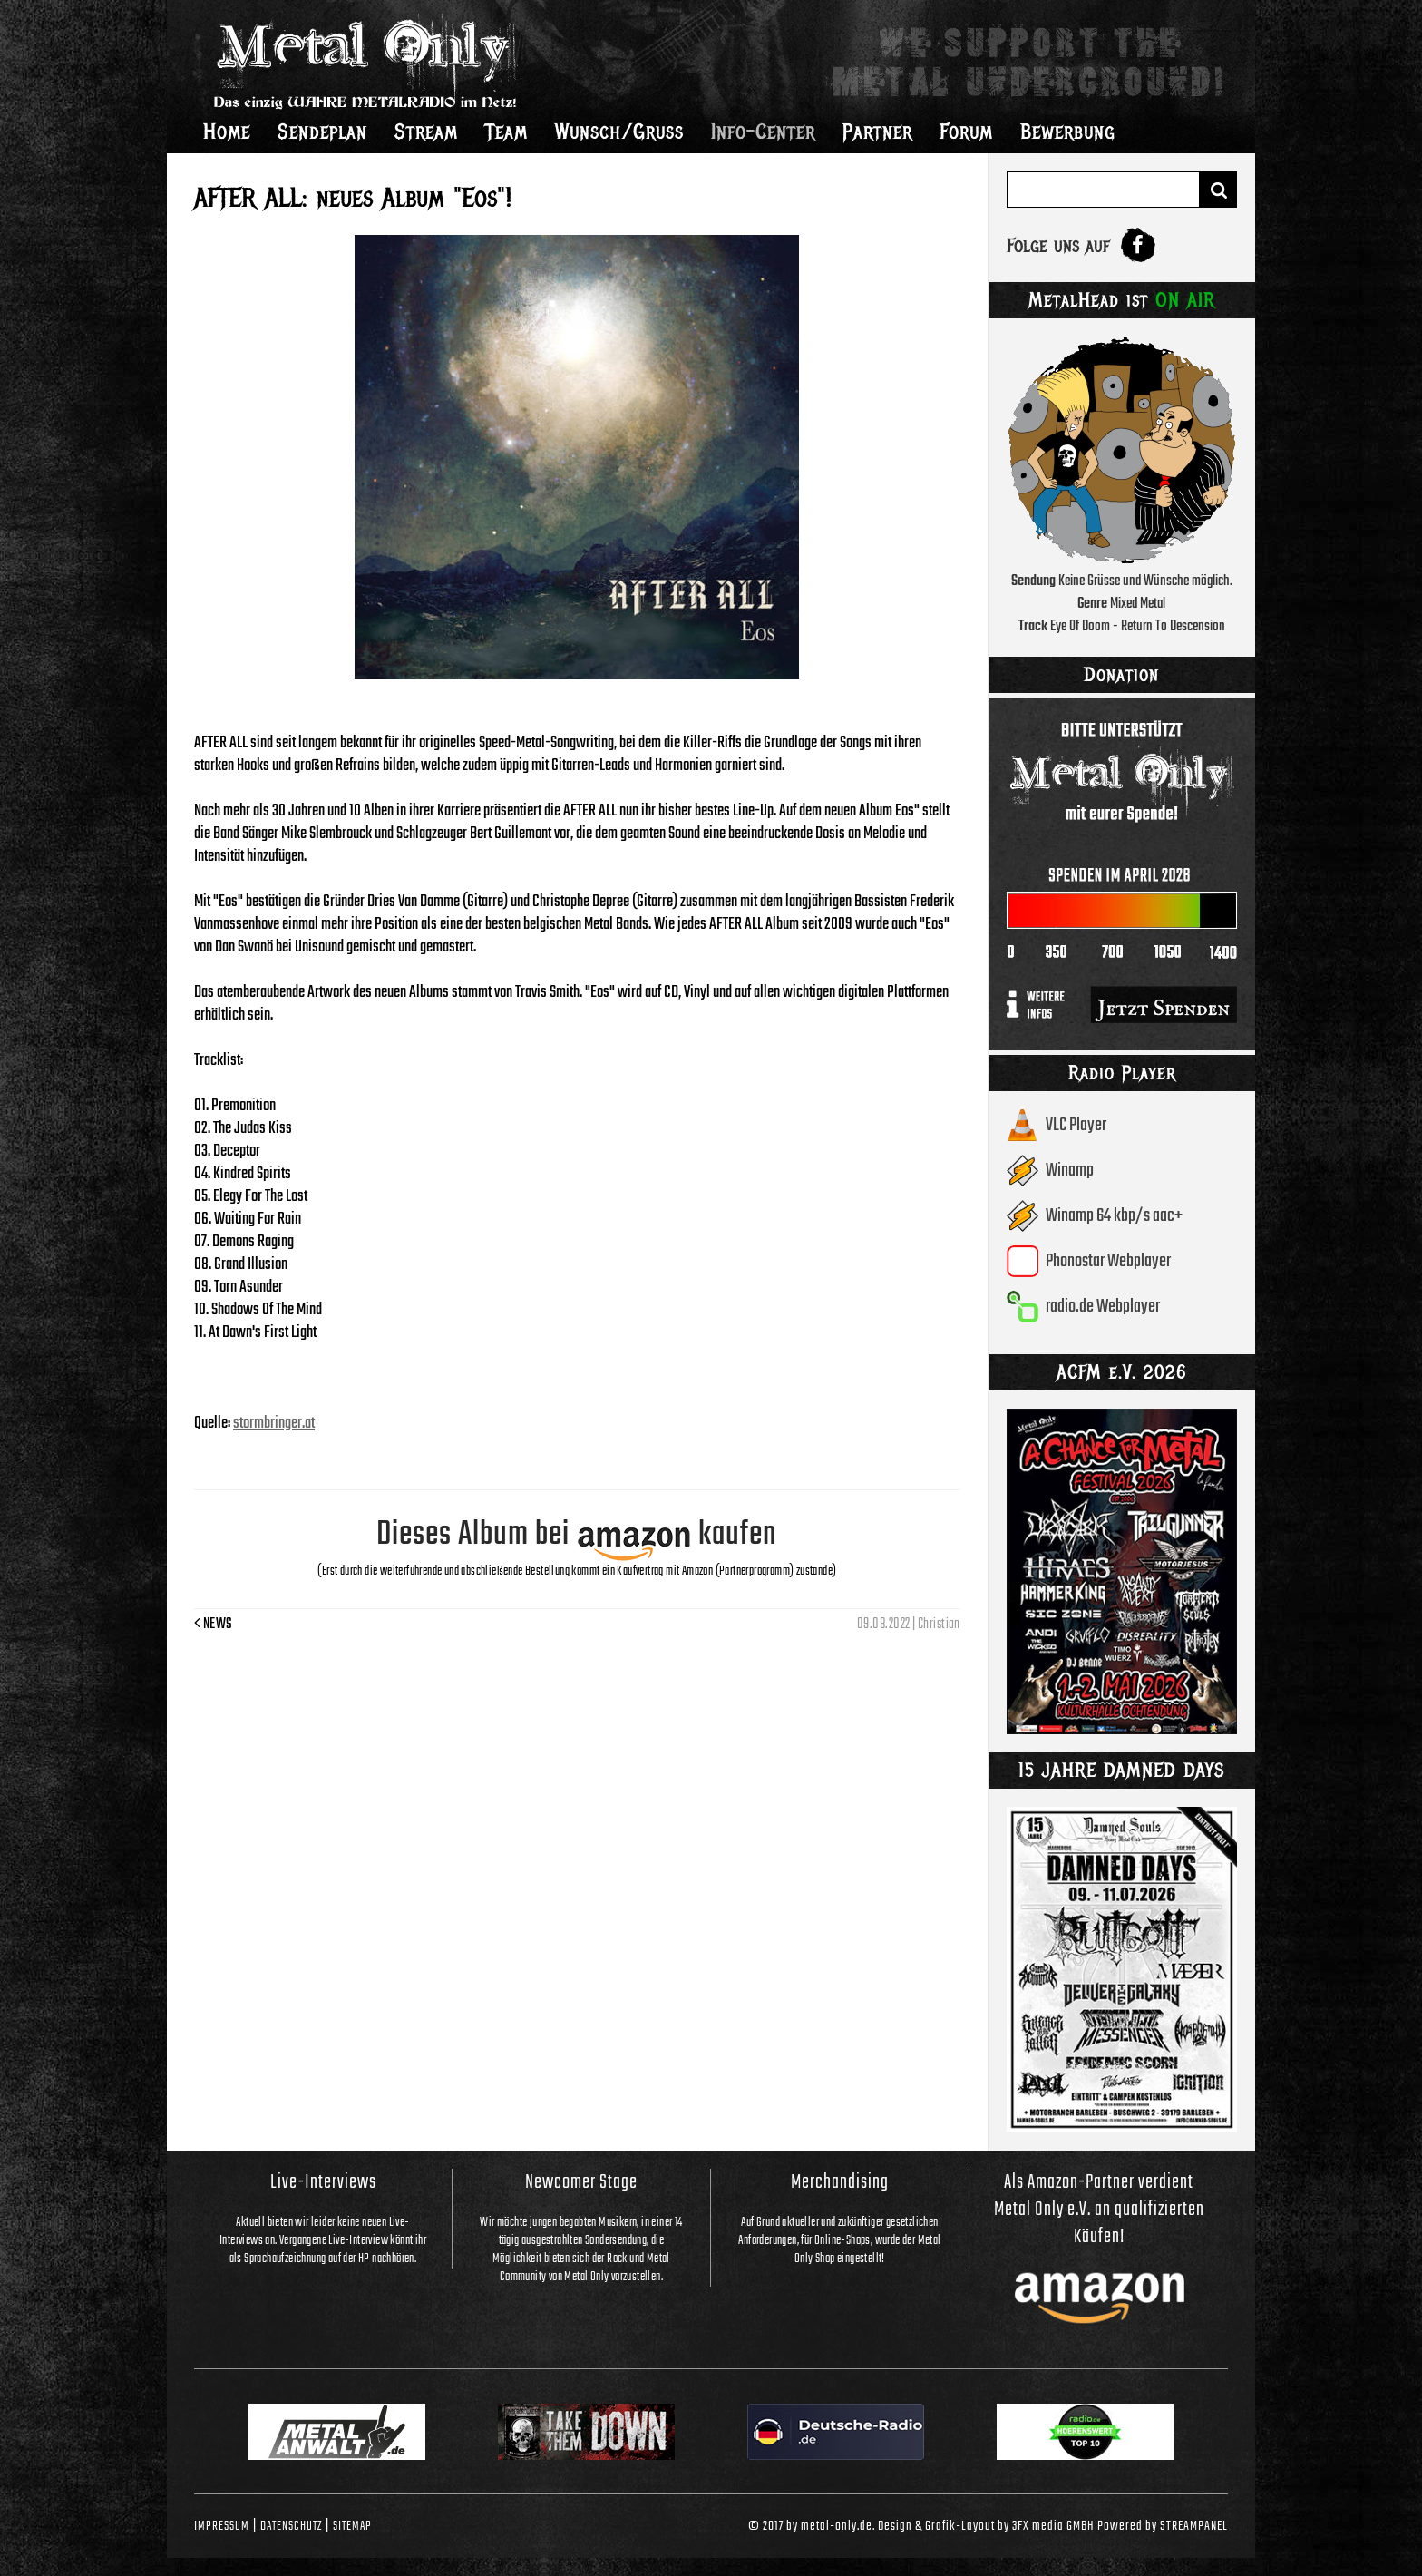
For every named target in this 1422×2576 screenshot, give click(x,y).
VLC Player (1076, 1125)
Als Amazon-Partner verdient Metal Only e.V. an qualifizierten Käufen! (1099, 2209)
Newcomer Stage (581, 2182)
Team (506, 131)
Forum (966, 131)
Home (226, 131)
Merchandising (840, 2182)
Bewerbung (1067, 131)
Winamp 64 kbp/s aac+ (1114, 1216)
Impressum (221, 2526)
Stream (426, 131)
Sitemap (352, 2526)
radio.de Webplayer (1103, 1307)
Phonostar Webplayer (1108, 1261)
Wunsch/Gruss (619, 131)
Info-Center (763, 131)
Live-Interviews (323, 2182)
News (213, 1624)
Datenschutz (291, 2526)
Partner (877, 131)
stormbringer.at (274, 1423)
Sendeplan (322, 131)
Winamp (1070, 1170)
